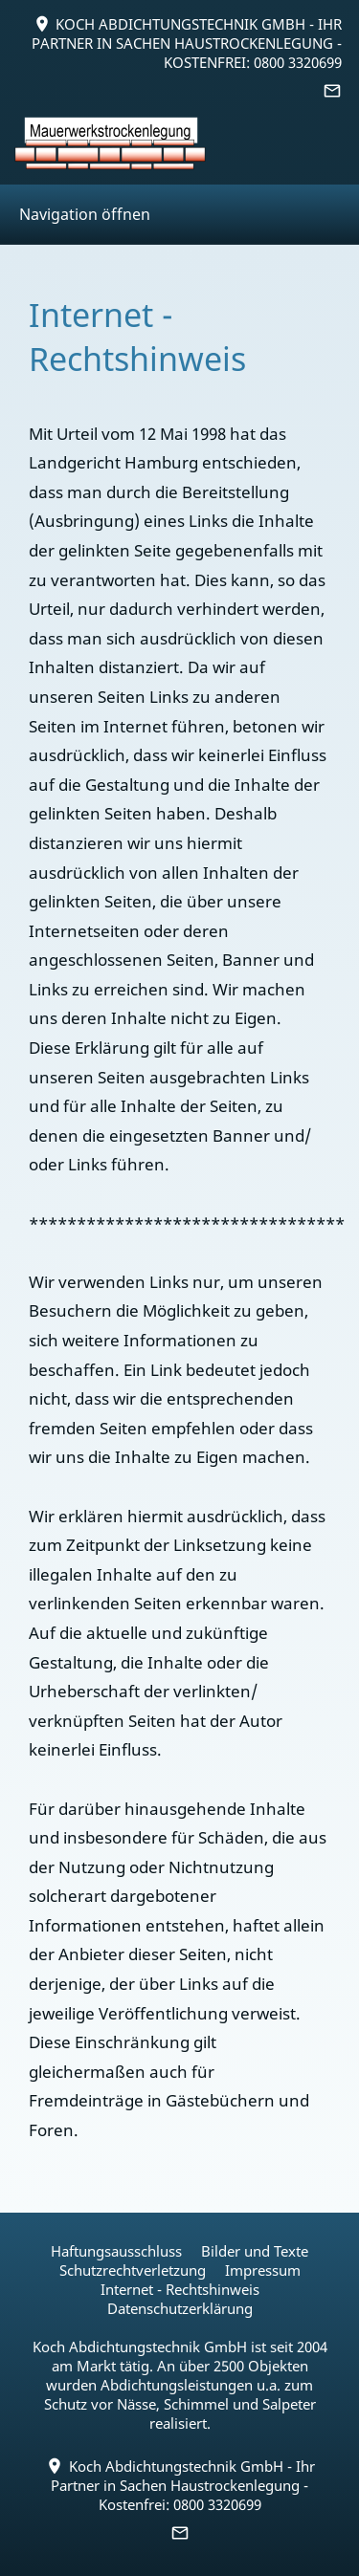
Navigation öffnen (84, 214)
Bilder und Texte (254, 2250)
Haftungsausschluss (116, 2250)
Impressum (263, 2270)
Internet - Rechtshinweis (180, 2289)
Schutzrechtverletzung (132, 2270)
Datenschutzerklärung (180, 2308)
